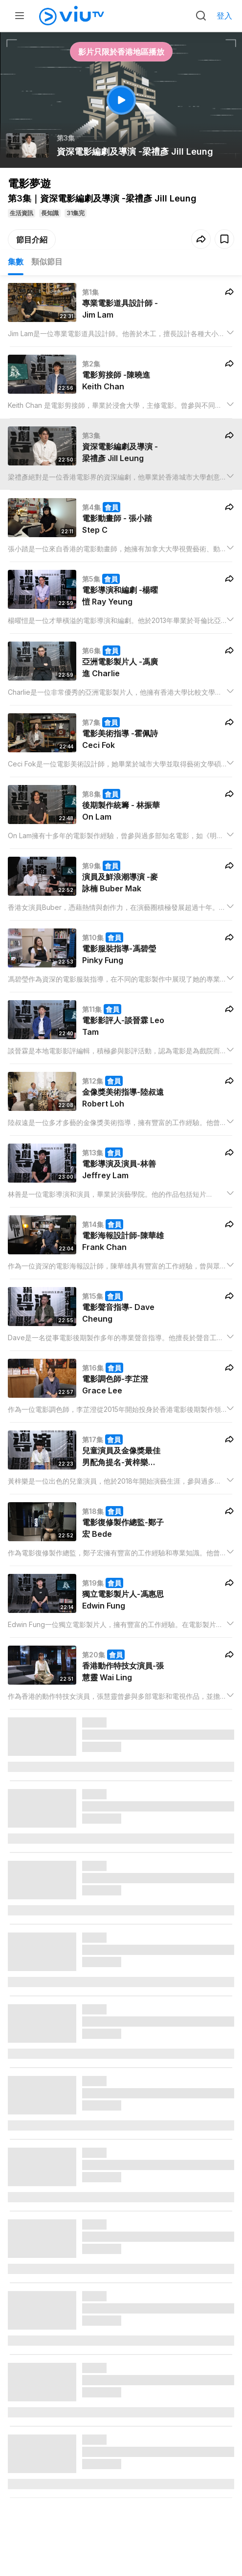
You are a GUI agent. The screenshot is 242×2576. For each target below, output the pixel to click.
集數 (15, 261)
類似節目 (47, 261)
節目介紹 (31, 239)
